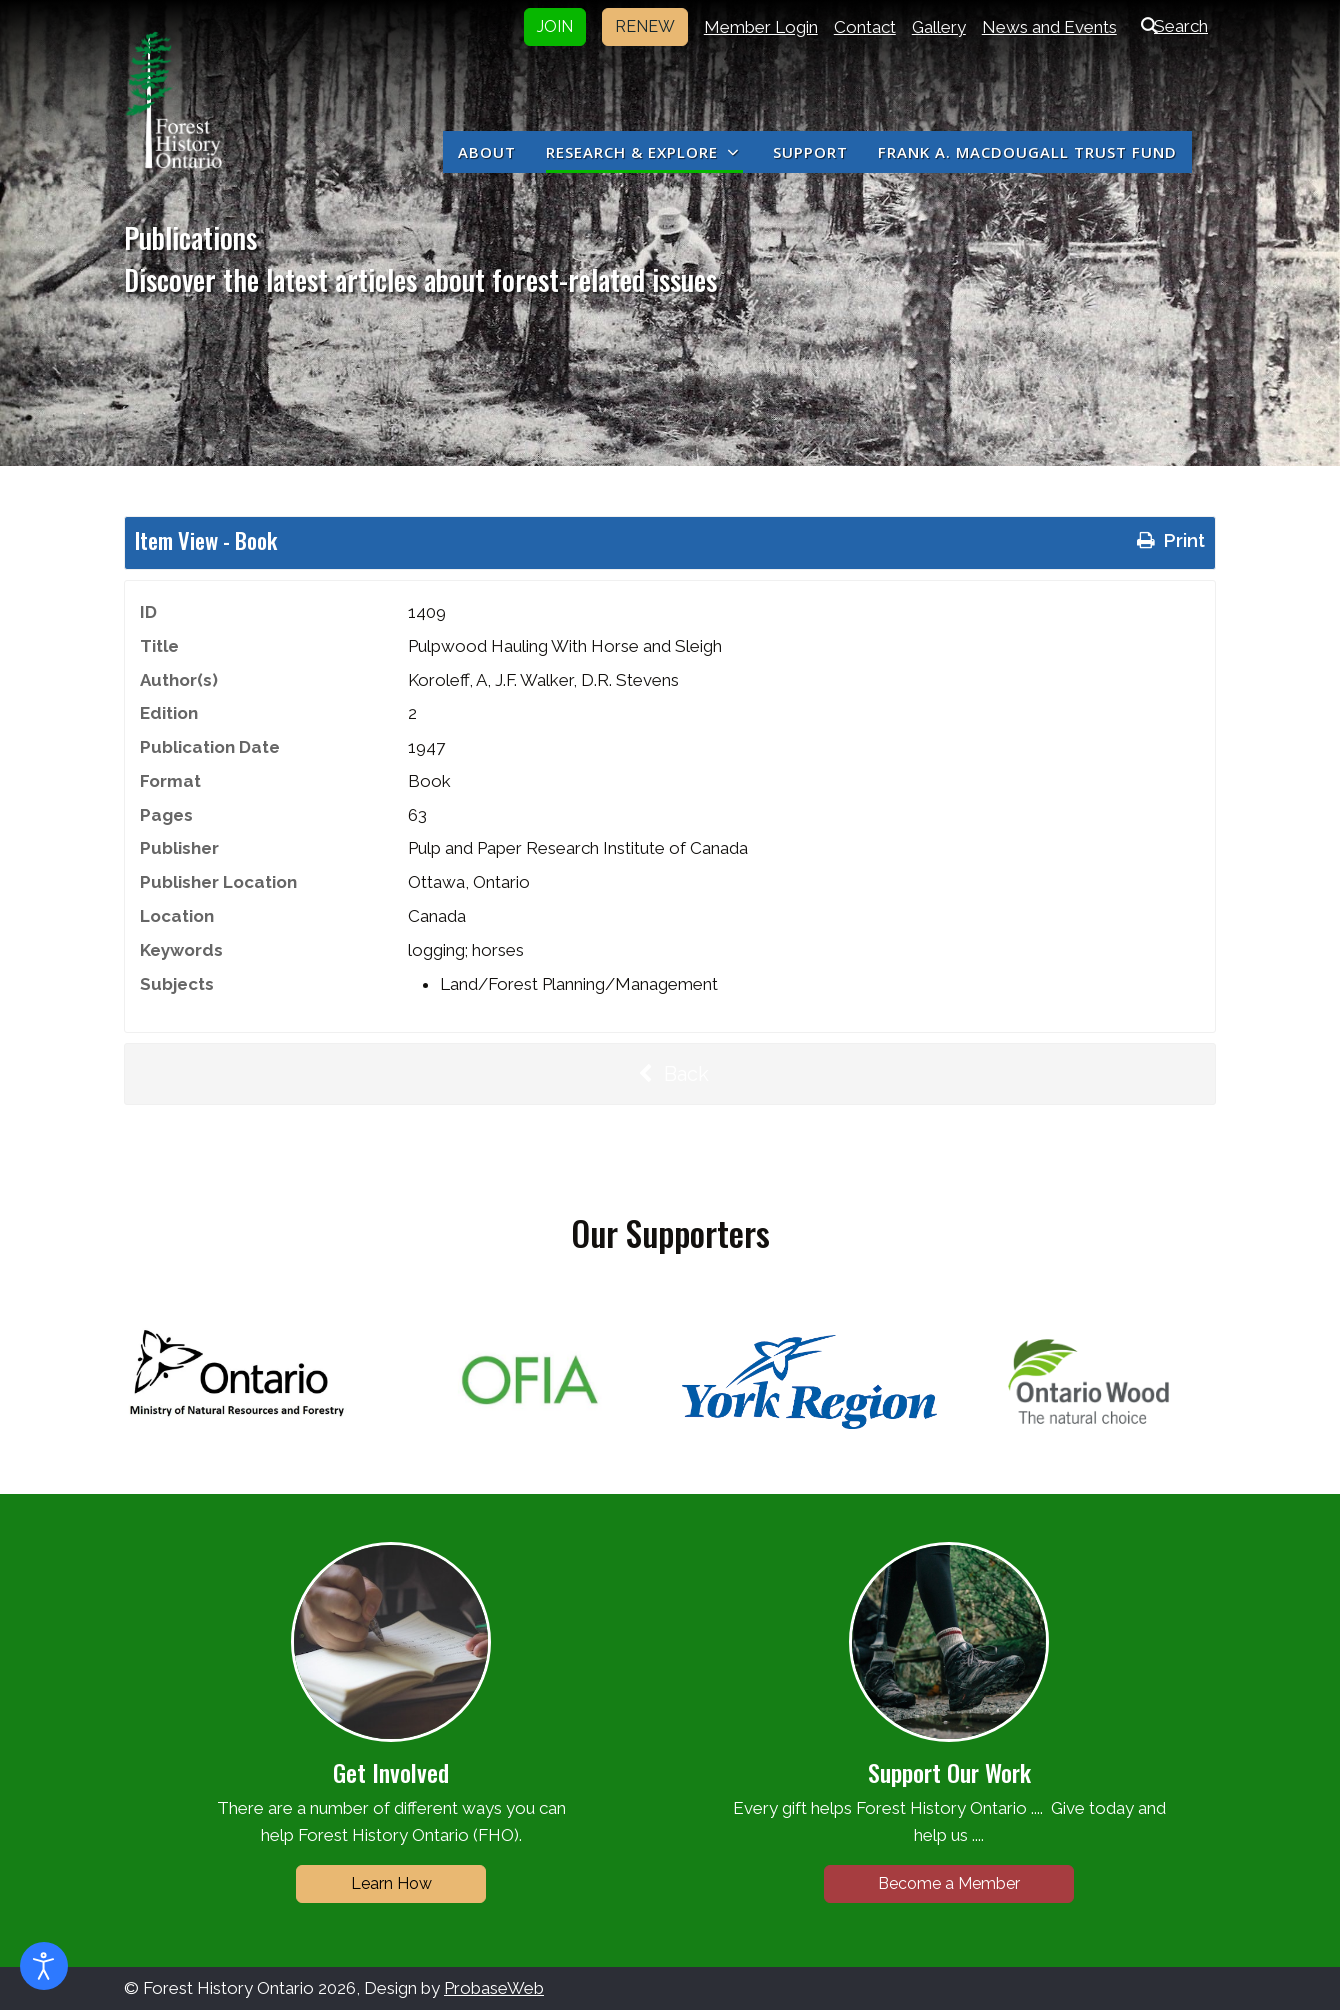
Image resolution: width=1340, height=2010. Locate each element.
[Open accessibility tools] (44, 1966)
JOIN (555, 26)
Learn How (391, 1883)
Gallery (939, 27)
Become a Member (949, 1883)
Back (670, 1074)
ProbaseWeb (494, 1988)
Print (1169, 540)
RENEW (645, 26)
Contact (865, 27)
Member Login (761, 27)
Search (1170, 26)
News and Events (1049, 27)
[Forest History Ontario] (173, 100)
